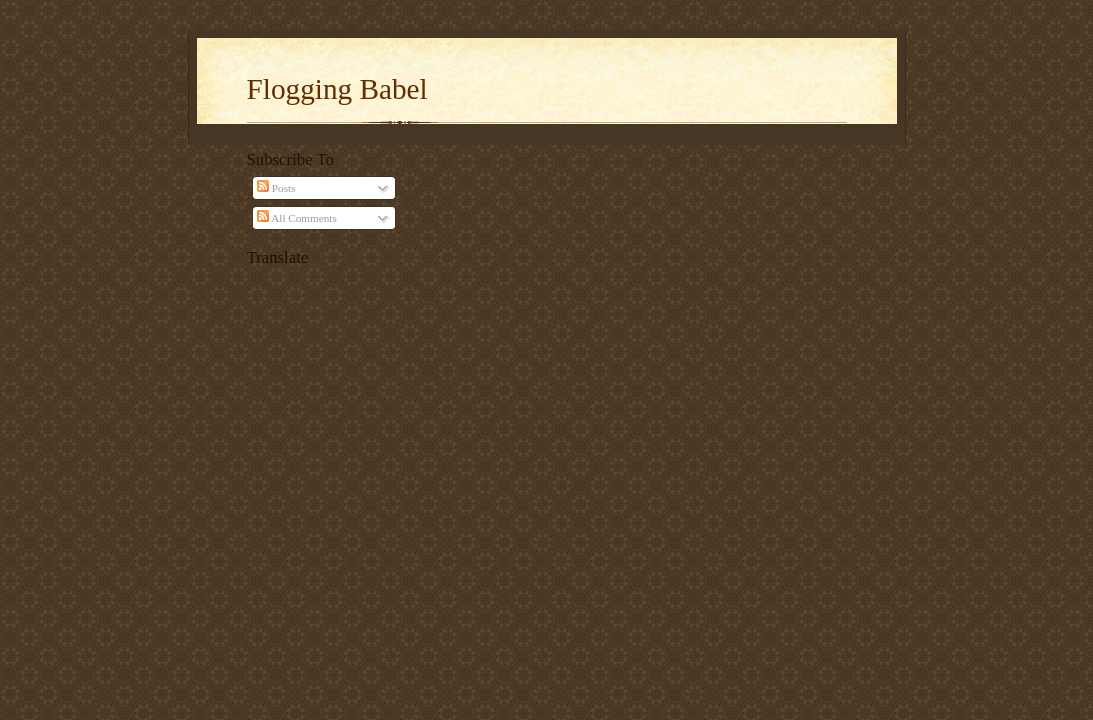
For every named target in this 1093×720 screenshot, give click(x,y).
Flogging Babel (337, 89)
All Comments (297, 218)
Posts (276, 188)
